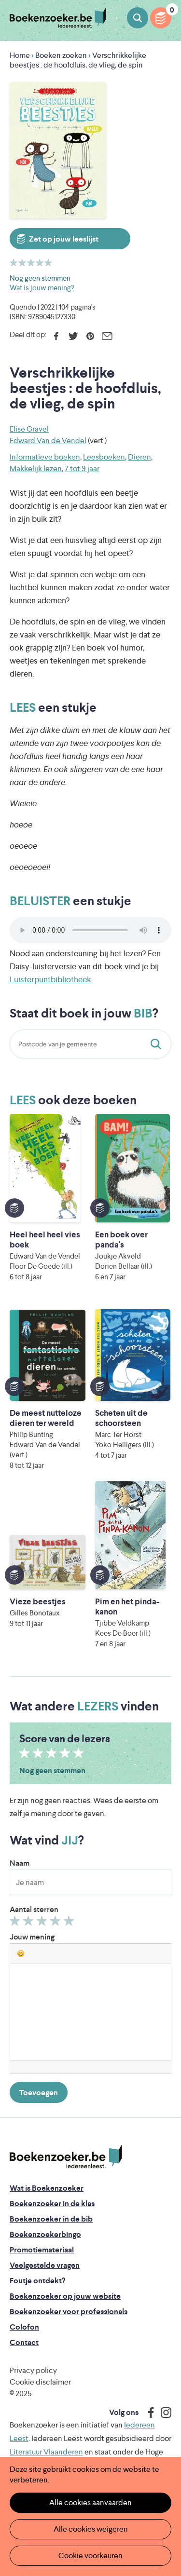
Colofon (24, 2327)
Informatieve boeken (45, 457)
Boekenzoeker (58, 18)
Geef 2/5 (29, 1923)
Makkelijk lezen (36, 468)
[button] (21, 1953)
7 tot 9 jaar (82, 468)
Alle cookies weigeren (91, 2529)
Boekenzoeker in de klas (52, 2203)
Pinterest (90, 336)
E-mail (106, 336)
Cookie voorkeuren (90, 2555)
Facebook (56, 336)
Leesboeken (104, 457)
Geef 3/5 (43, 1923)
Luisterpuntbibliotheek (50, 979)
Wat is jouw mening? (42, 287)
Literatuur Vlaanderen (46, 2452)
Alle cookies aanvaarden (90, 2502)
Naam (19, 1863)
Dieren (139, 457)
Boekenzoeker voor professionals (68, 2311)
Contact (24, 2342)
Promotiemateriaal (42, 2250)
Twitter (73, 336)
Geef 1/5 (16, 1923)
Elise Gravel (29, 429)
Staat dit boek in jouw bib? (157, 1044)
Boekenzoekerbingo (45, 2234)
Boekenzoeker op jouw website (65, 2296)
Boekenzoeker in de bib (51, 2219)
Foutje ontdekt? (37, 2281)
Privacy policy (33, 2370)
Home (20, 55)
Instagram (162, 2412)
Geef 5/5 (70, 1923)
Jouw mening (32, 1937)
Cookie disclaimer (40, 2382)
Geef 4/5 (56, 1923)
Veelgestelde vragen (45, 2265)
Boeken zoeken (137, 17)
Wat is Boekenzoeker (47, 2188)
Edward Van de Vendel (48, 440)
